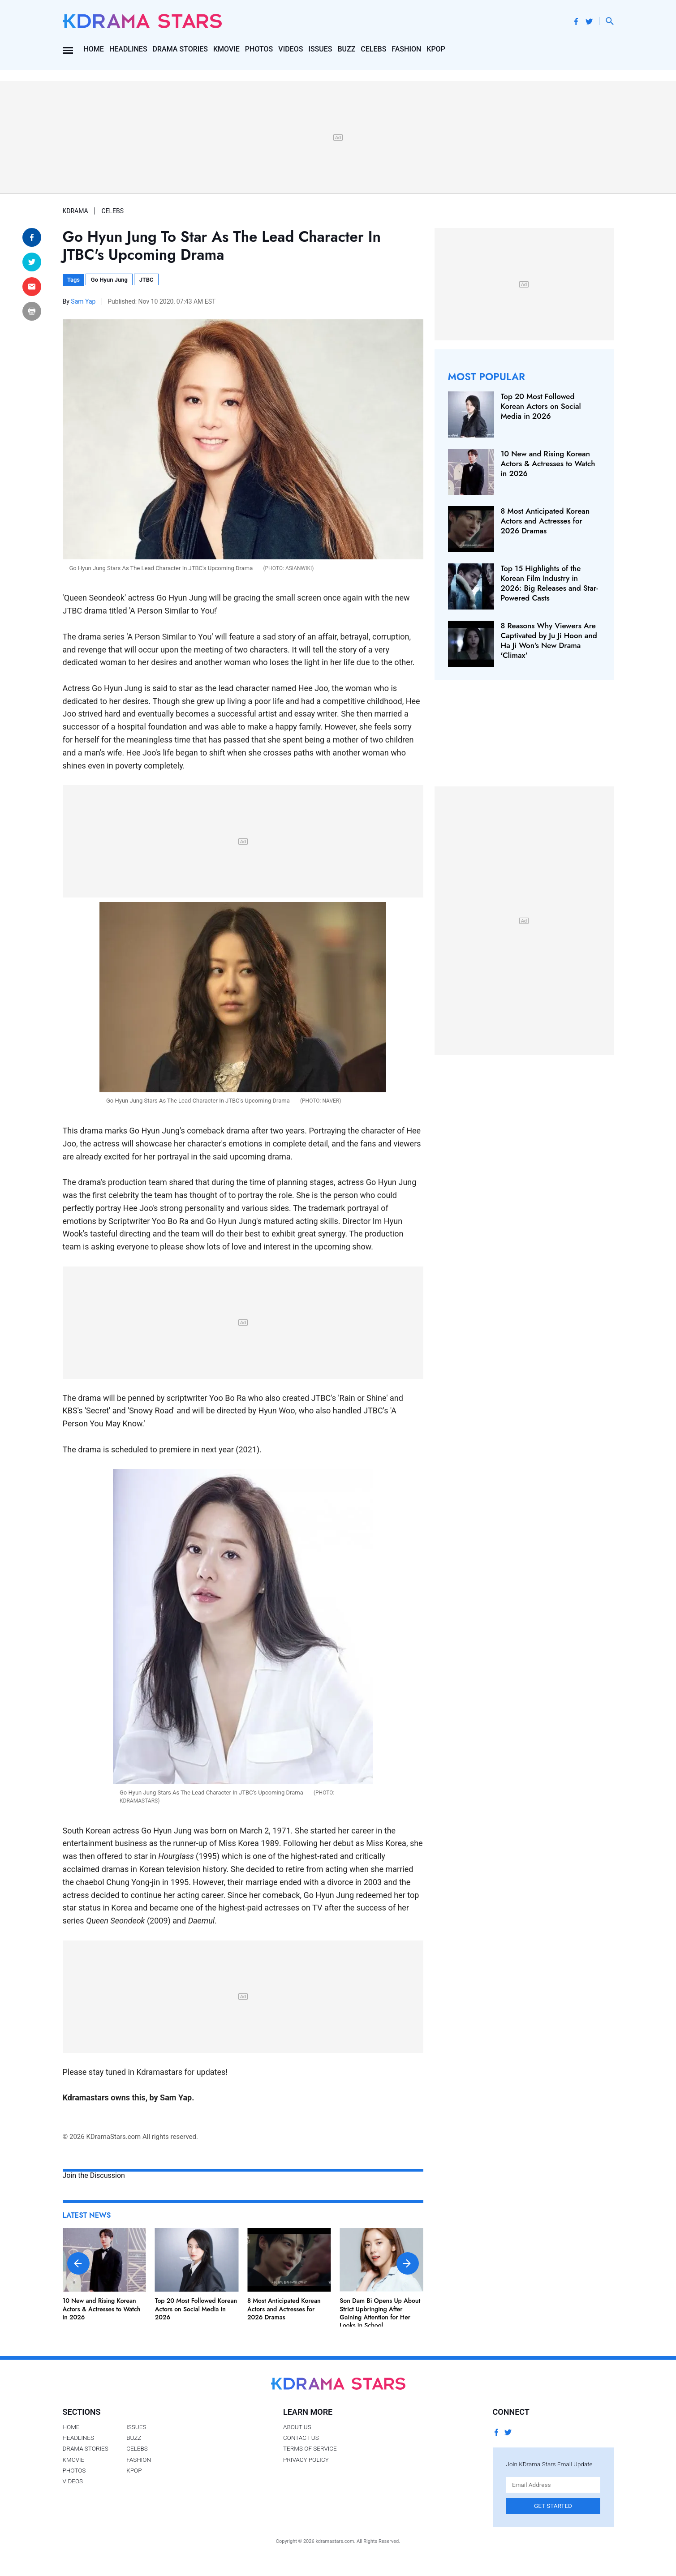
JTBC (146, 279)
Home (93, 49)
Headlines (128, 49)
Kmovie (226, 49)
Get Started (553, 2505)
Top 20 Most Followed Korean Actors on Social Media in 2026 (196, 2308)
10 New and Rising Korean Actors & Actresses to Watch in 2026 (102, 2308)
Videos (290, 49)
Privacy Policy (306, 2459)
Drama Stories (180, 49)
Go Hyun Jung (109, 279)
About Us (297, 2426)
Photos (259, 49)
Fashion (406, 49)
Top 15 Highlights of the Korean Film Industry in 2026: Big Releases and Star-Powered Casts (549, 583)
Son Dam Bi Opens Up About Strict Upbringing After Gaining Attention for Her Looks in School (380, 2313)
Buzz (346, 49)
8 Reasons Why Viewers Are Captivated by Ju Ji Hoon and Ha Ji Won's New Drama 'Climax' (549, 640)
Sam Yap (84, 301)
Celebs (373, 49)
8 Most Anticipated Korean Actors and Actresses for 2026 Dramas (284, 2308)
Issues (320, 49)
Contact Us (301, 2437)
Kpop (435, 49)
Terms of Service (310, 2448)
